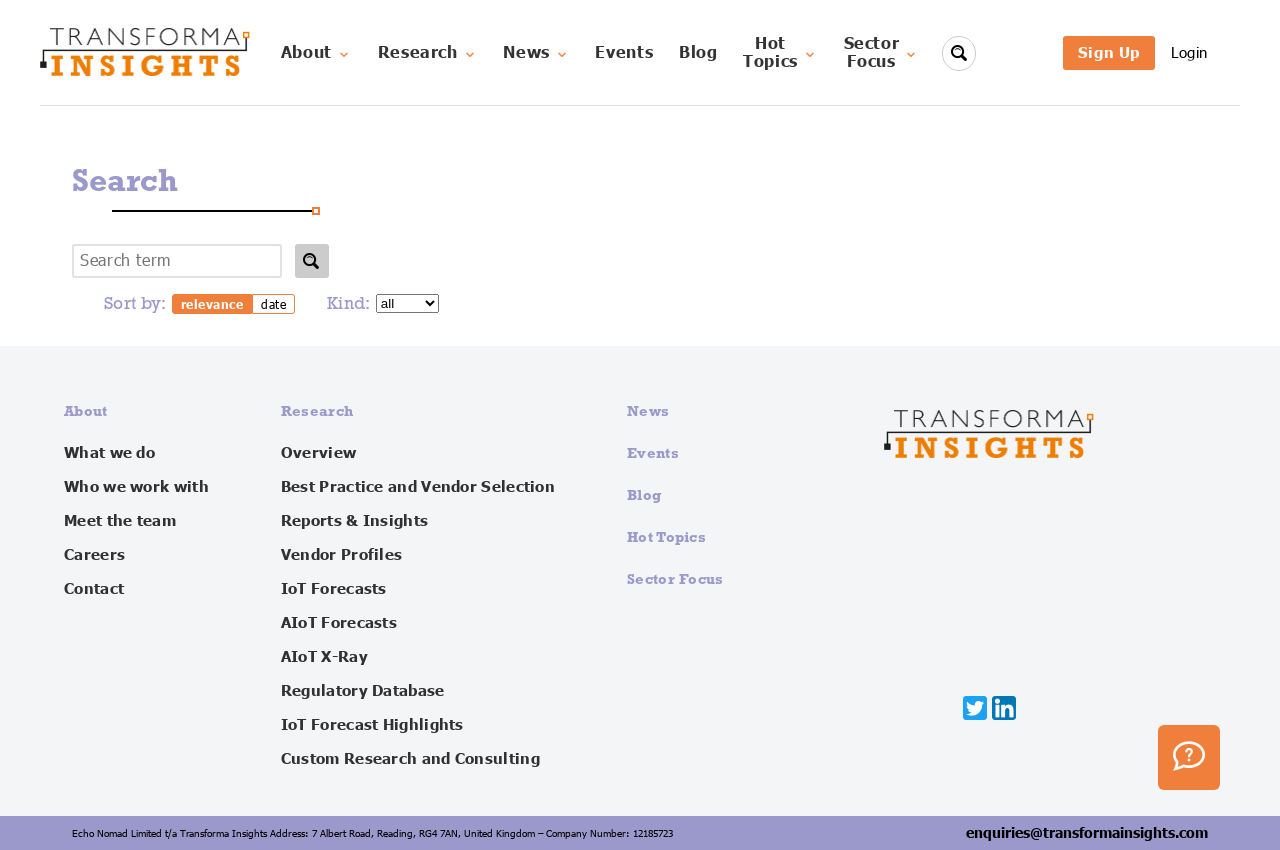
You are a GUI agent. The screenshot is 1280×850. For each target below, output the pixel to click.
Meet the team (120, 521)
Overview (318, 453)
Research (428, 53)
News (536, 53)
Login (1189, 52)
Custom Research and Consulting (410, 759)
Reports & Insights (354, 521)
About (316, 53)
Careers (94, 555)
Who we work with (136, 487)
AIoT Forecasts (339, 623)
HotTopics (780, 53)
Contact (94, 589)
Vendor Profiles (342, 555)
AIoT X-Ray (324, 657)
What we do (109, 453)
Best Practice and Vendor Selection (418, 487)
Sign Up (1109, 52)
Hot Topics (666, 536)
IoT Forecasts (334, 589)
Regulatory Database (363, 691)
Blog (698, 53)
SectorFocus (882, 53)
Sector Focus (675, 578)
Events (624, 53)
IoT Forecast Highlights (372, 725)
